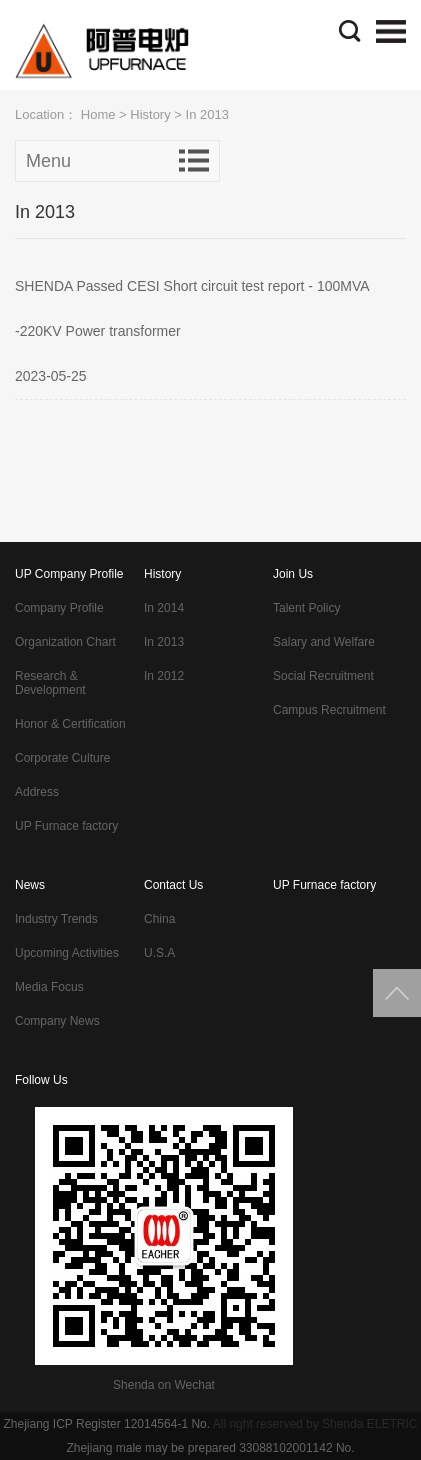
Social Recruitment (323, 676)
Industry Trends (56, 919)
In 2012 (164, 676)
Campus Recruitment (329, 710)
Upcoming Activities (67, 953)
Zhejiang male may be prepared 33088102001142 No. (210, 1448)
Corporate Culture (62, 758)
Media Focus (49, 987)
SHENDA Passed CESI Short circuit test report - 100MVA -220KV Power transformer (192, 308)
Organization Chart (65, 642)
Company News (57, 1021)
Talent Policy (306, 608)
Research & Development (50, 683)
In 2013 (164, 642)
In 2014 (164, 608)
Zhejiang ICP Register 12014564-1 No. (106, 1424)
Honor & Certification (70, 724)
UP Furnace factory (66, 826)
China (159, 919)
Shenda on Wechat (164, 1385)
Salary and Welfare (324, 642)
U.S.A (159, 953)
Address (37, 792)
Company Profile (59, 608)
